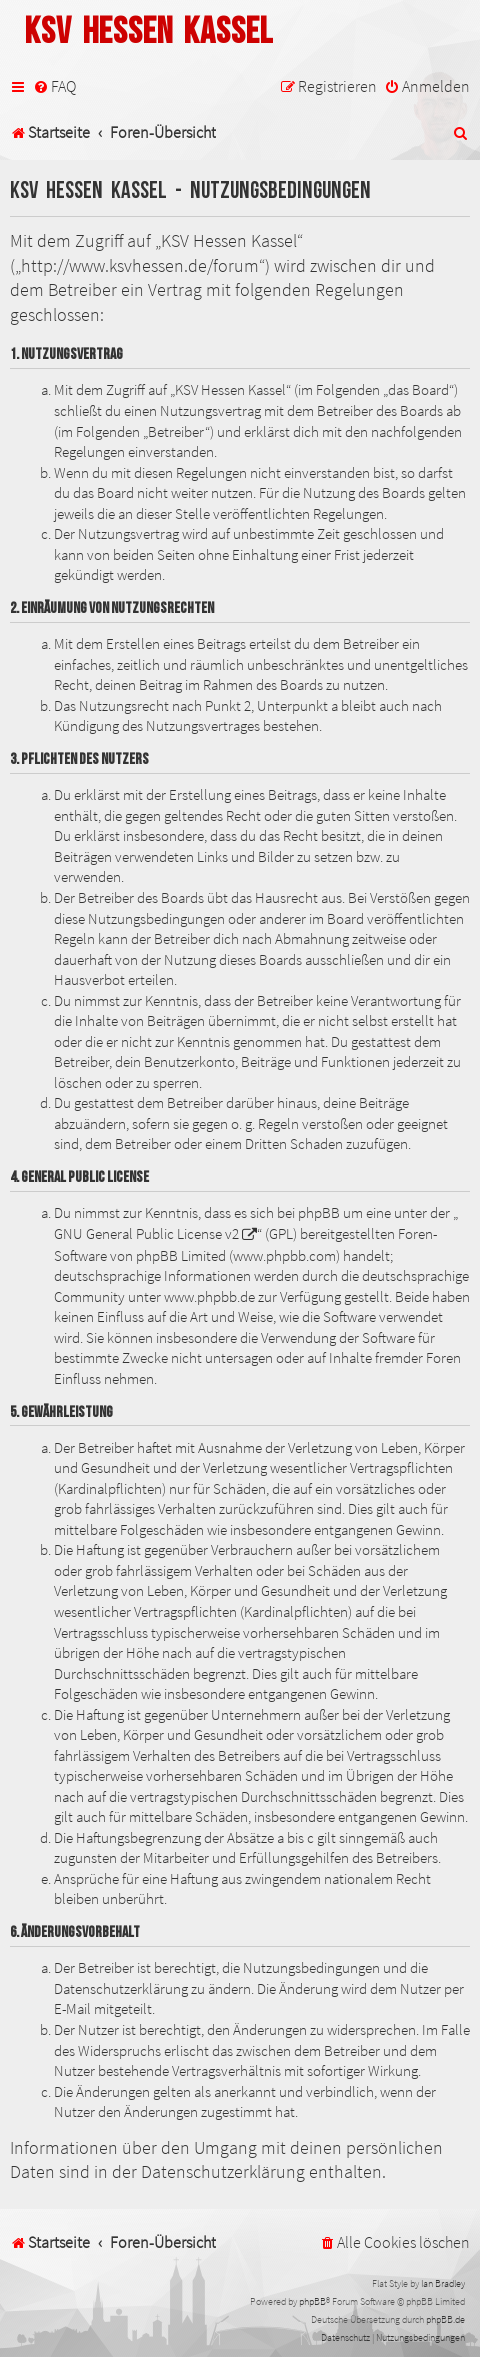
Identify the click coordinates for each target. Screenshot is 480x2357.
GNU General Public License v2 (146, 1234)
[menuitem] (54, 86)
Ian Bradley (443, 2283)
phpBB (312, 2301)
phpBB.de (445, 2319)
